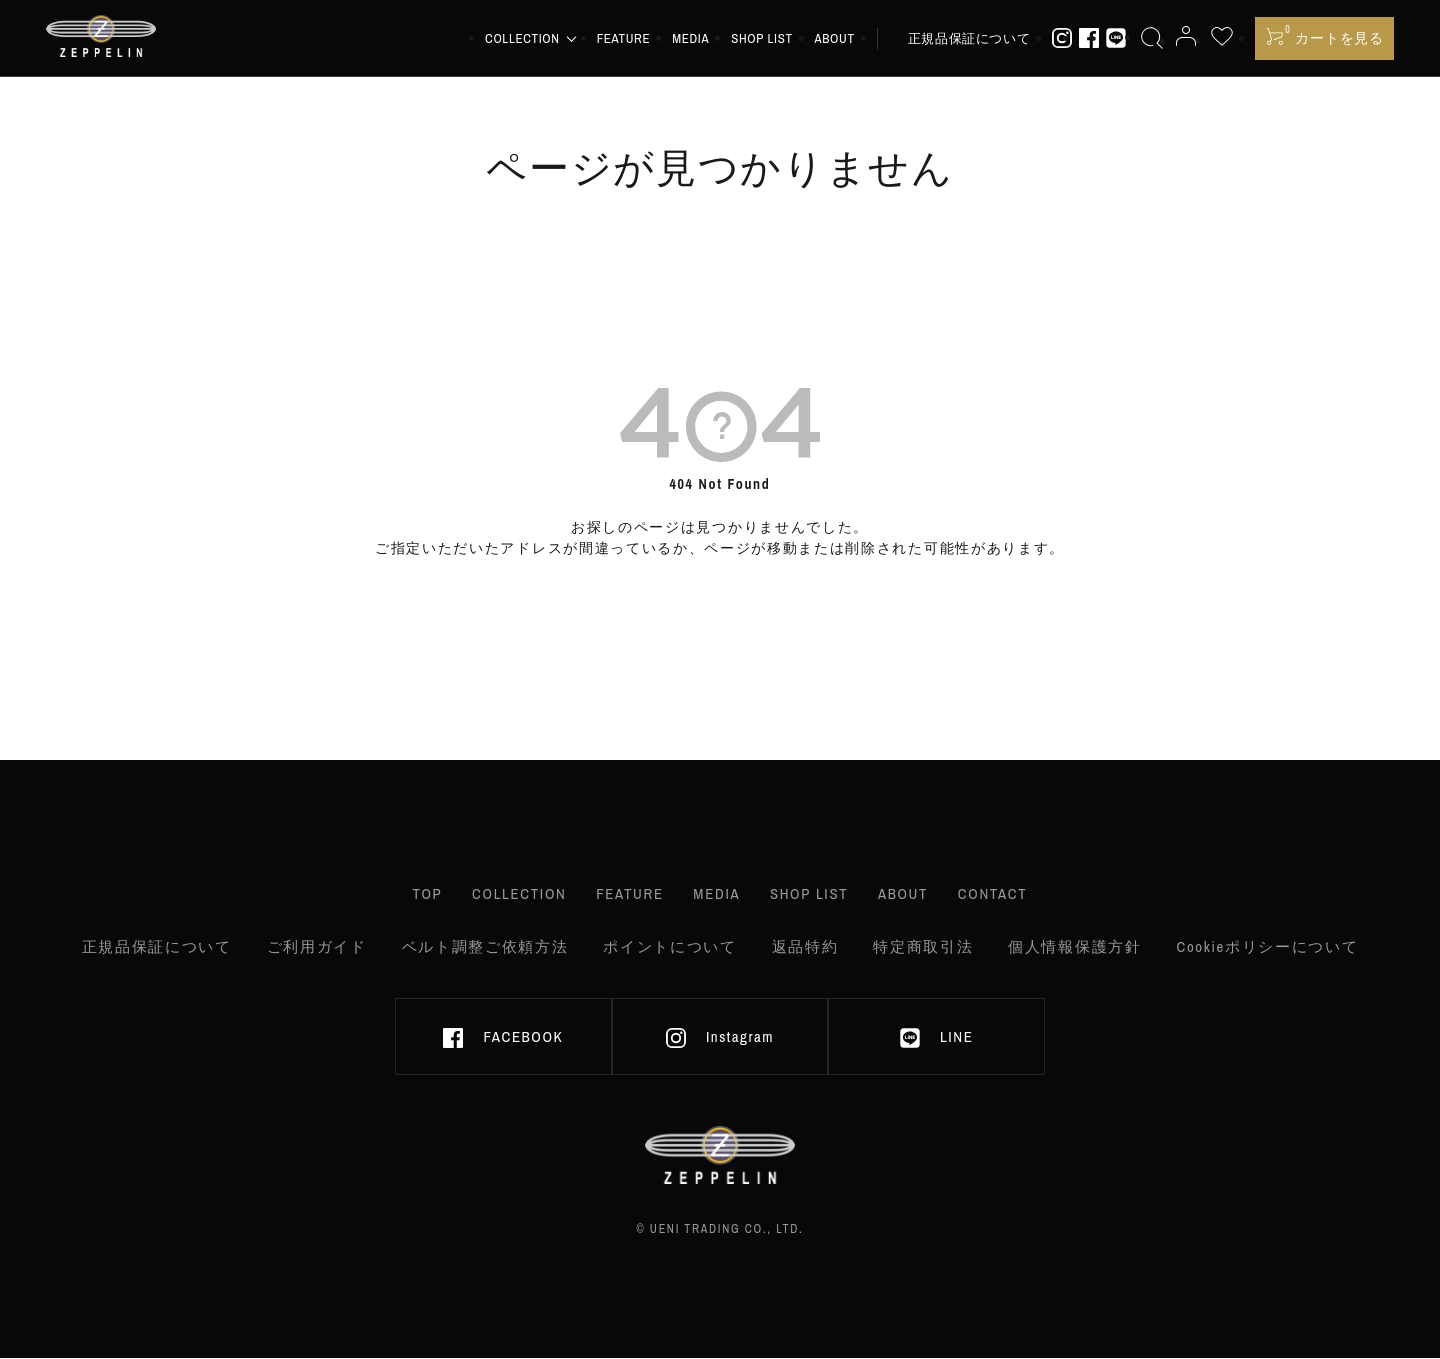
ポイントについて (669, 945)
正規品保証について (975, 39)
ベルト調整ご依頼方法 (484, 945)
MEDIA (697, 39)
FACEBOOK (503, 1039)
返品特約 (804, 945)
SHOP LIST (768, 39)
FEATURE (630, 39)
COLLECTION (507, 895)
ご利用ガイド (316, 945)
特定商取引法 (923, 945)
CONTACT (1010, 895)
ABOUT (841, 39)
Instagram (720, 1039)
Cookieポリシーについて (1267, 945)
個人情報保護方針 (1074, 945)
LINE (936, 1039)
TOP (410, 895)
